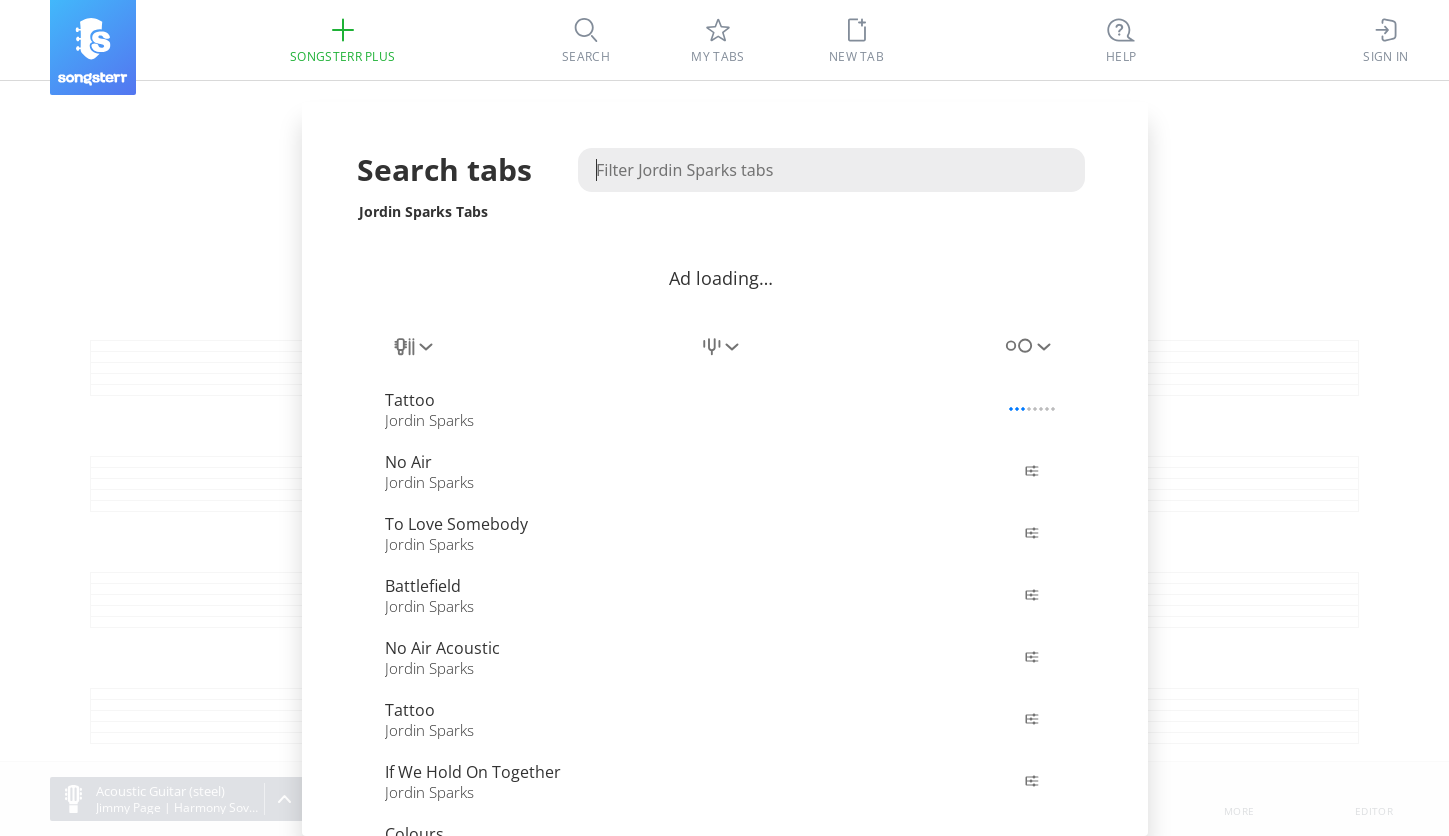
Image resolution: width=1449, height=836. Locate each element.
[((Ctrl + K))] (1121, 40)
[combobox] (415, 358)
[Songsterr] (93, 47)
